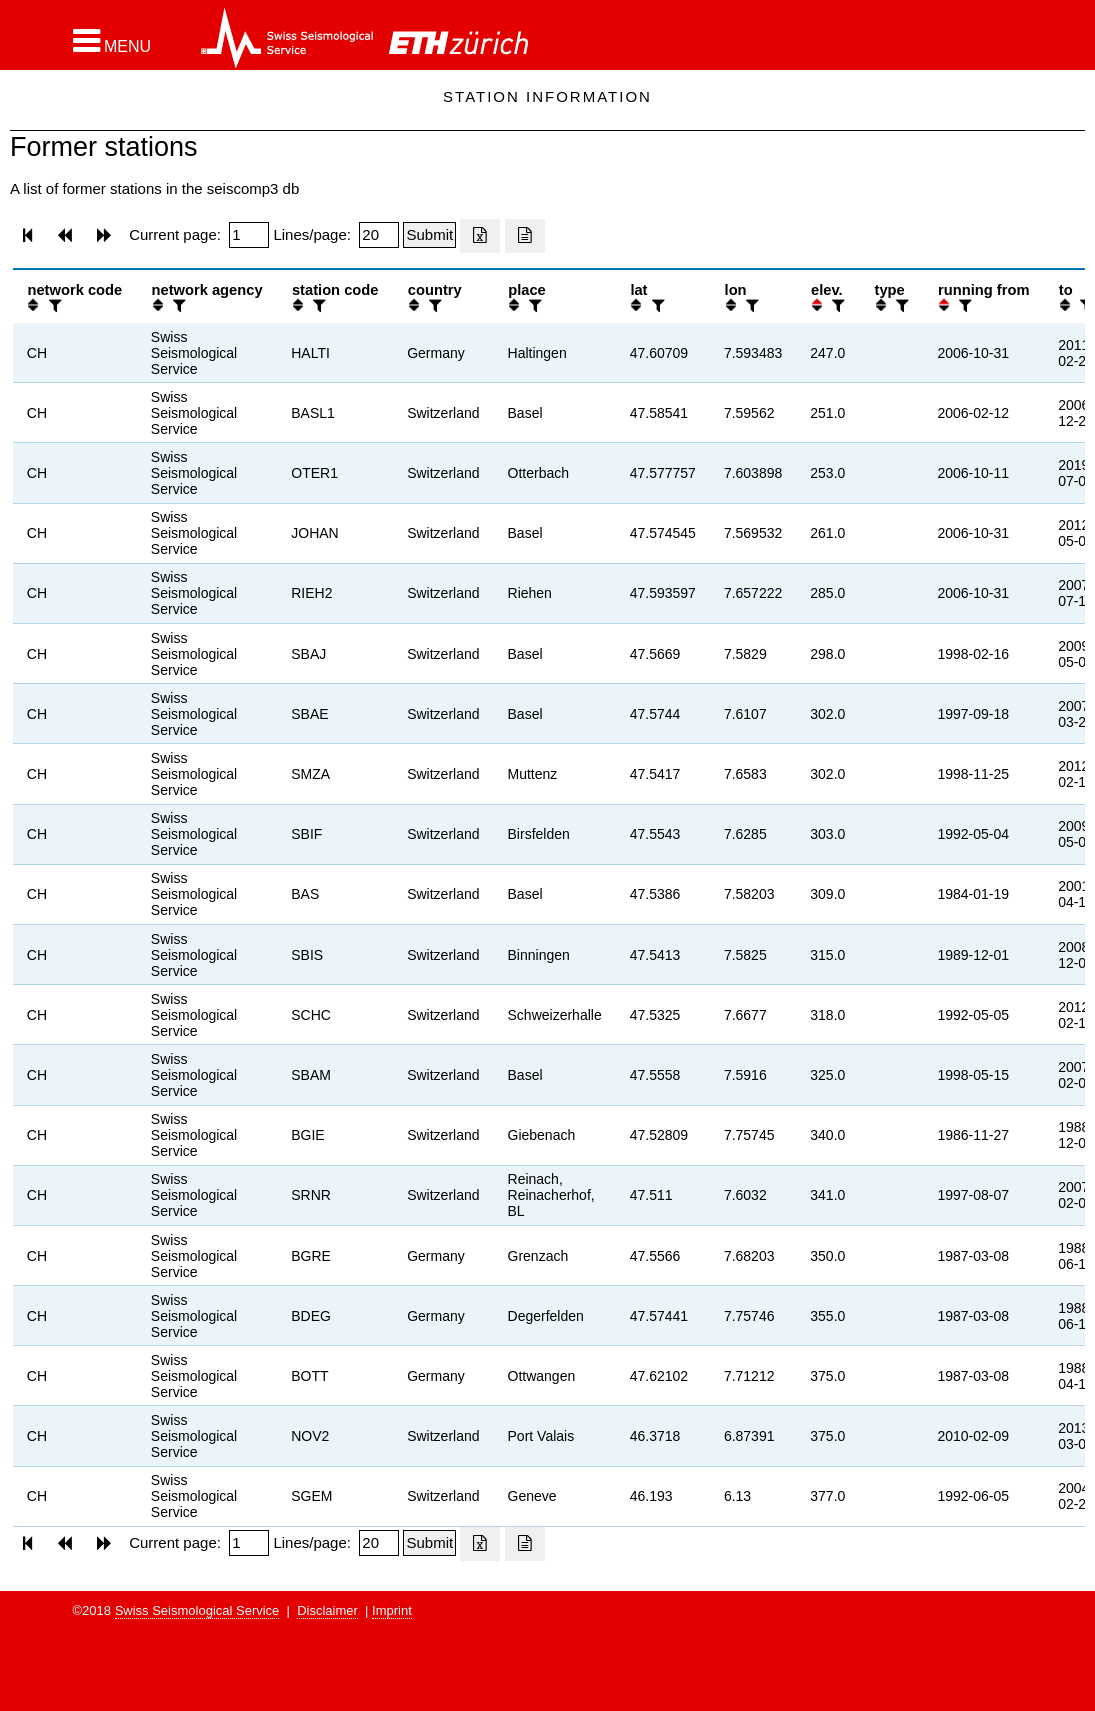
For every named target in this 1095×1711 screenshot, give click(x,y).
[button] (112, 41)
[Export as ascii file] (525, 236)
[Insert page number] (249, 235)
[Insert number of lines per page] (379, 235)
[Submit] (429, 235)
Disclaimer (327, 1610)
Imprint (392, 1610)
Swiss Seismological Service (197, 1610)
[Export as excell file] (480, 236)
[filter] (53, 305)
